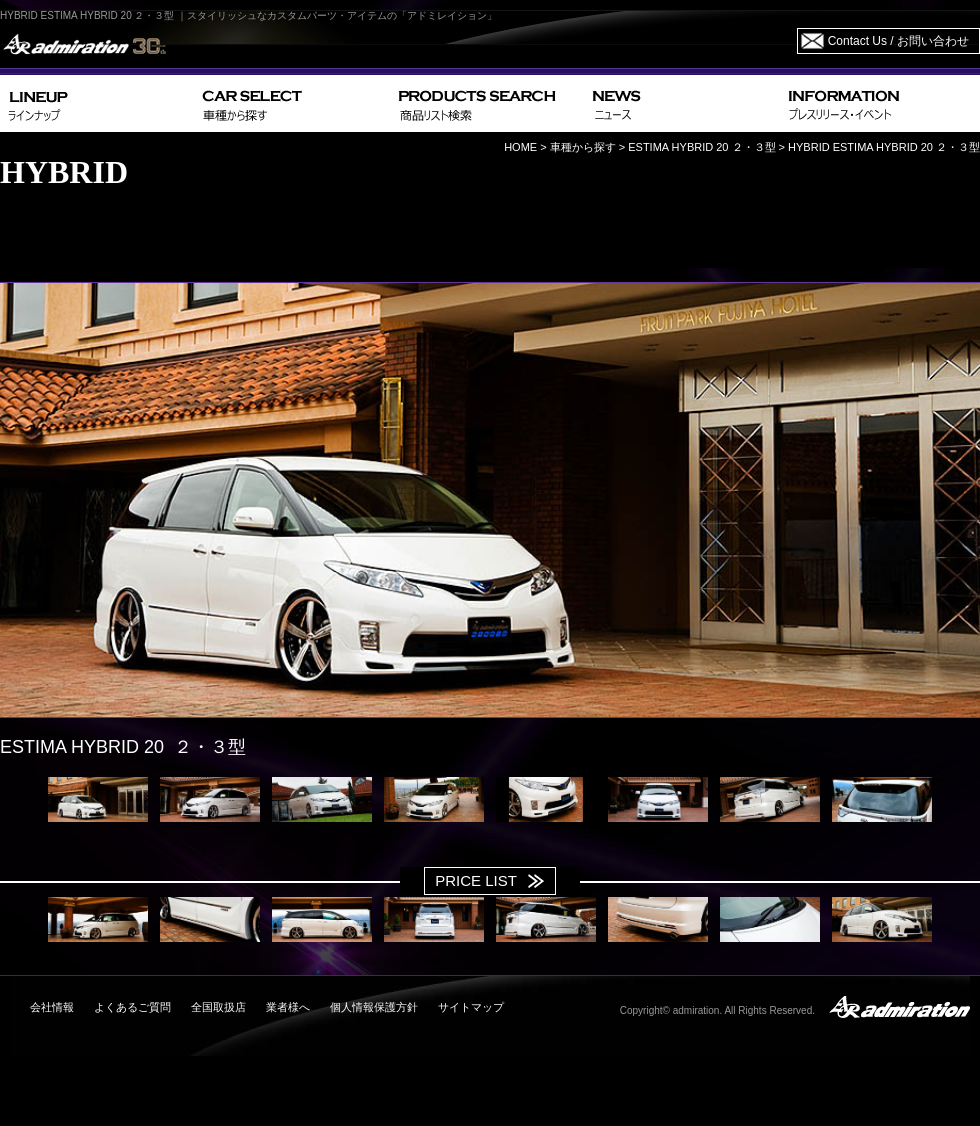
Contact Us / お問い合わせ (898, 41)
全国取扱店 (218, 1007)
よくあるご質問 (132, 1007)
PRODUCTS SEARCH (487, 103)
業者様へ (288, 1007)
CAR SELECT (292, 103)
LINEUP (97, 103)
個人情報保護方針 (374, 1007)
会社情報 (52, 1007)
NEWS (682, 103)
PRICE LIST (476, 880)
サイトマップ (471, 1007)
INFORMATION (880, 103)
